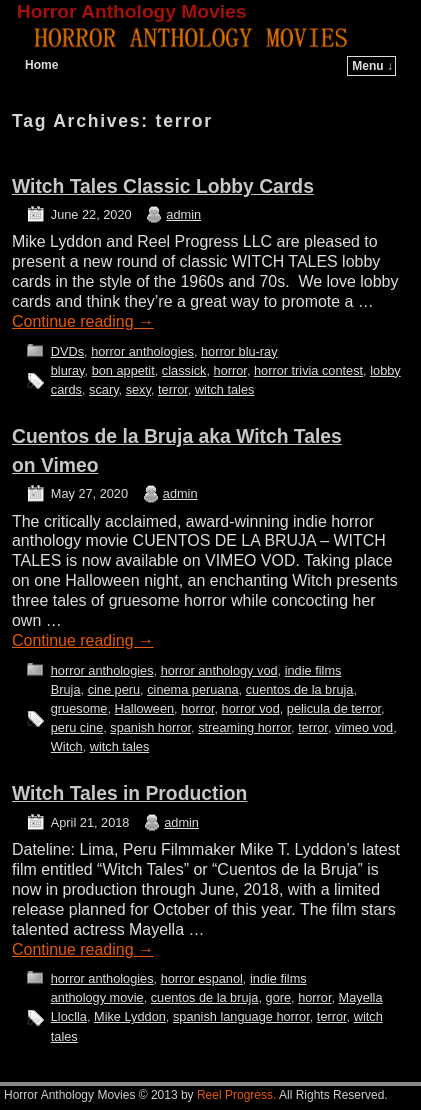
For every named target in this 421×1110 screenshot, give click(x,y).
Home (41, 65)
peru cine (77, 727)
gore (279, 997)
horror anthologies (142, 351)
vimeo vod (364, 727)
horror (230, 370)
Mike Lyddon (130, 1016)
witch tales (225, 389)
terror (173, 389)
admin (183, 214)
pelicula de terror (334, 708)
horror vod (251, 708)
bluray (68, 370)
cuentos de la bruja (300, 689)
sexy (138, 389)
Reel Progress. (236, 1095)
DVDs (67, 351)
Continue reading (83, 321)
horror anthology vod (219, 670)
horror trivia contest (308, 370)
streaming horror (244, 727)
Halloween (145, 708)
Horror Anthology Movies (132, 11)
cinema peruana (192, 689)
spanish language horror (241, 1016)
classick (184, 370)
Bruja (66, 689)
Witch (67, 746)
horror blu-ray (239, 351)
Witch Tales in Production (129, 793)
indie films (313, 670)
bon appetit (123, 370)
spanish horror (150, 727)
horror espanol (202, 978)
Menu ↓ (372, 66)
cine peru (114, 689)
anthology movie (97, 997)
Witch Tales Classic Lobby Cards (163, 186)
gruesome (79, 708)
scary (104, 389)
